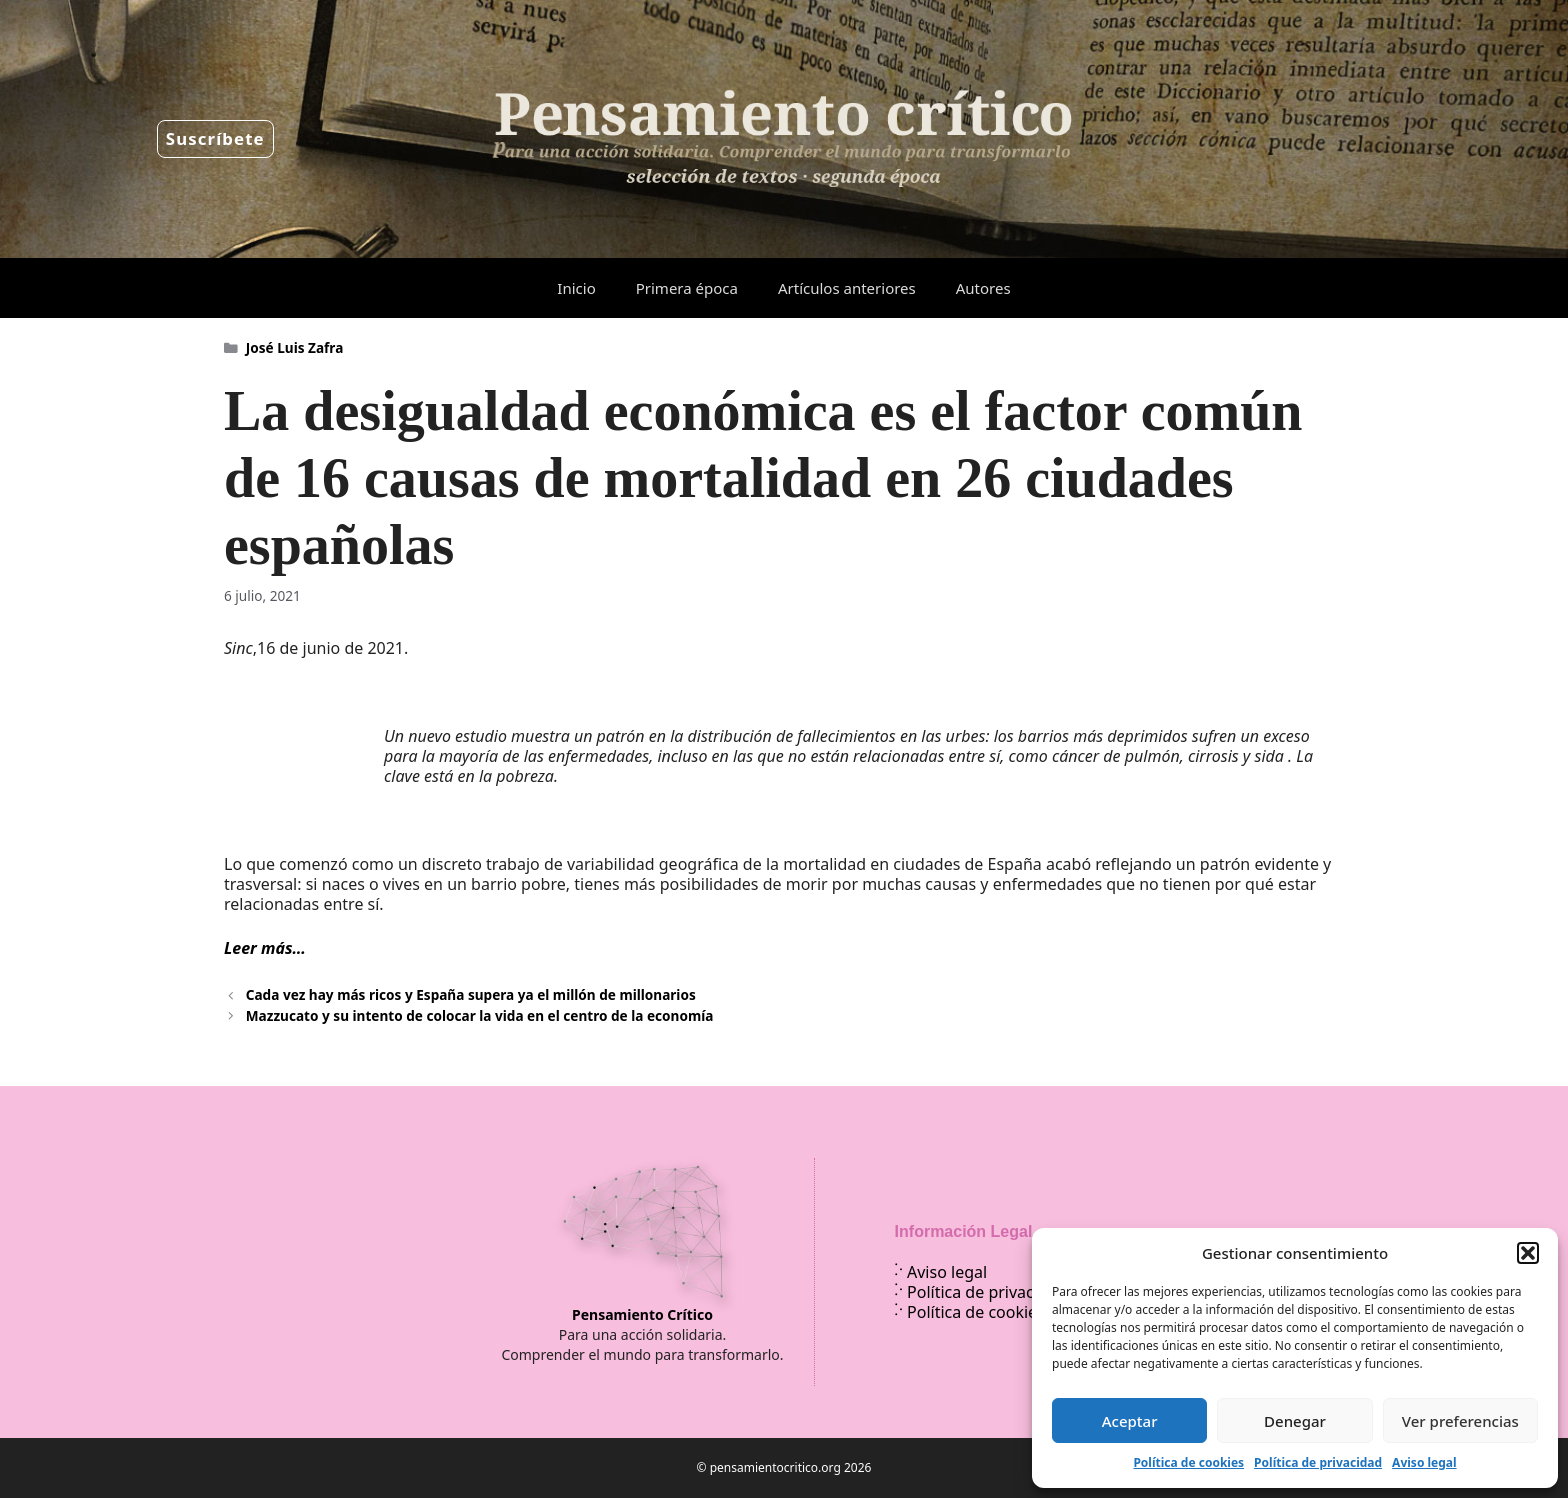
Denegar (1295, 1421)
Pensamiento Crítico (642, 1314)
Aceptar (1130, 1421)
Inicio (576, 288)
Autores (983, 288)
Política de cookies (1188, 1462)
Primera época (687, 288)
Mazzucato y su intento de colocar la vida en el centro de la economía (480, 1015)
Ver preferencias (1460, 1421)
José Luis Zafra (295, 347)
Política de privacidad (1318, 1462)
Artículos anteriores (847, 288)
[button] (1528, 1253)
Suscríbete (215, 138)
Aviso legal (1424, 1462)
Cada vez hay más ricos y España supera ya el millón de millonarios (471, 994)
